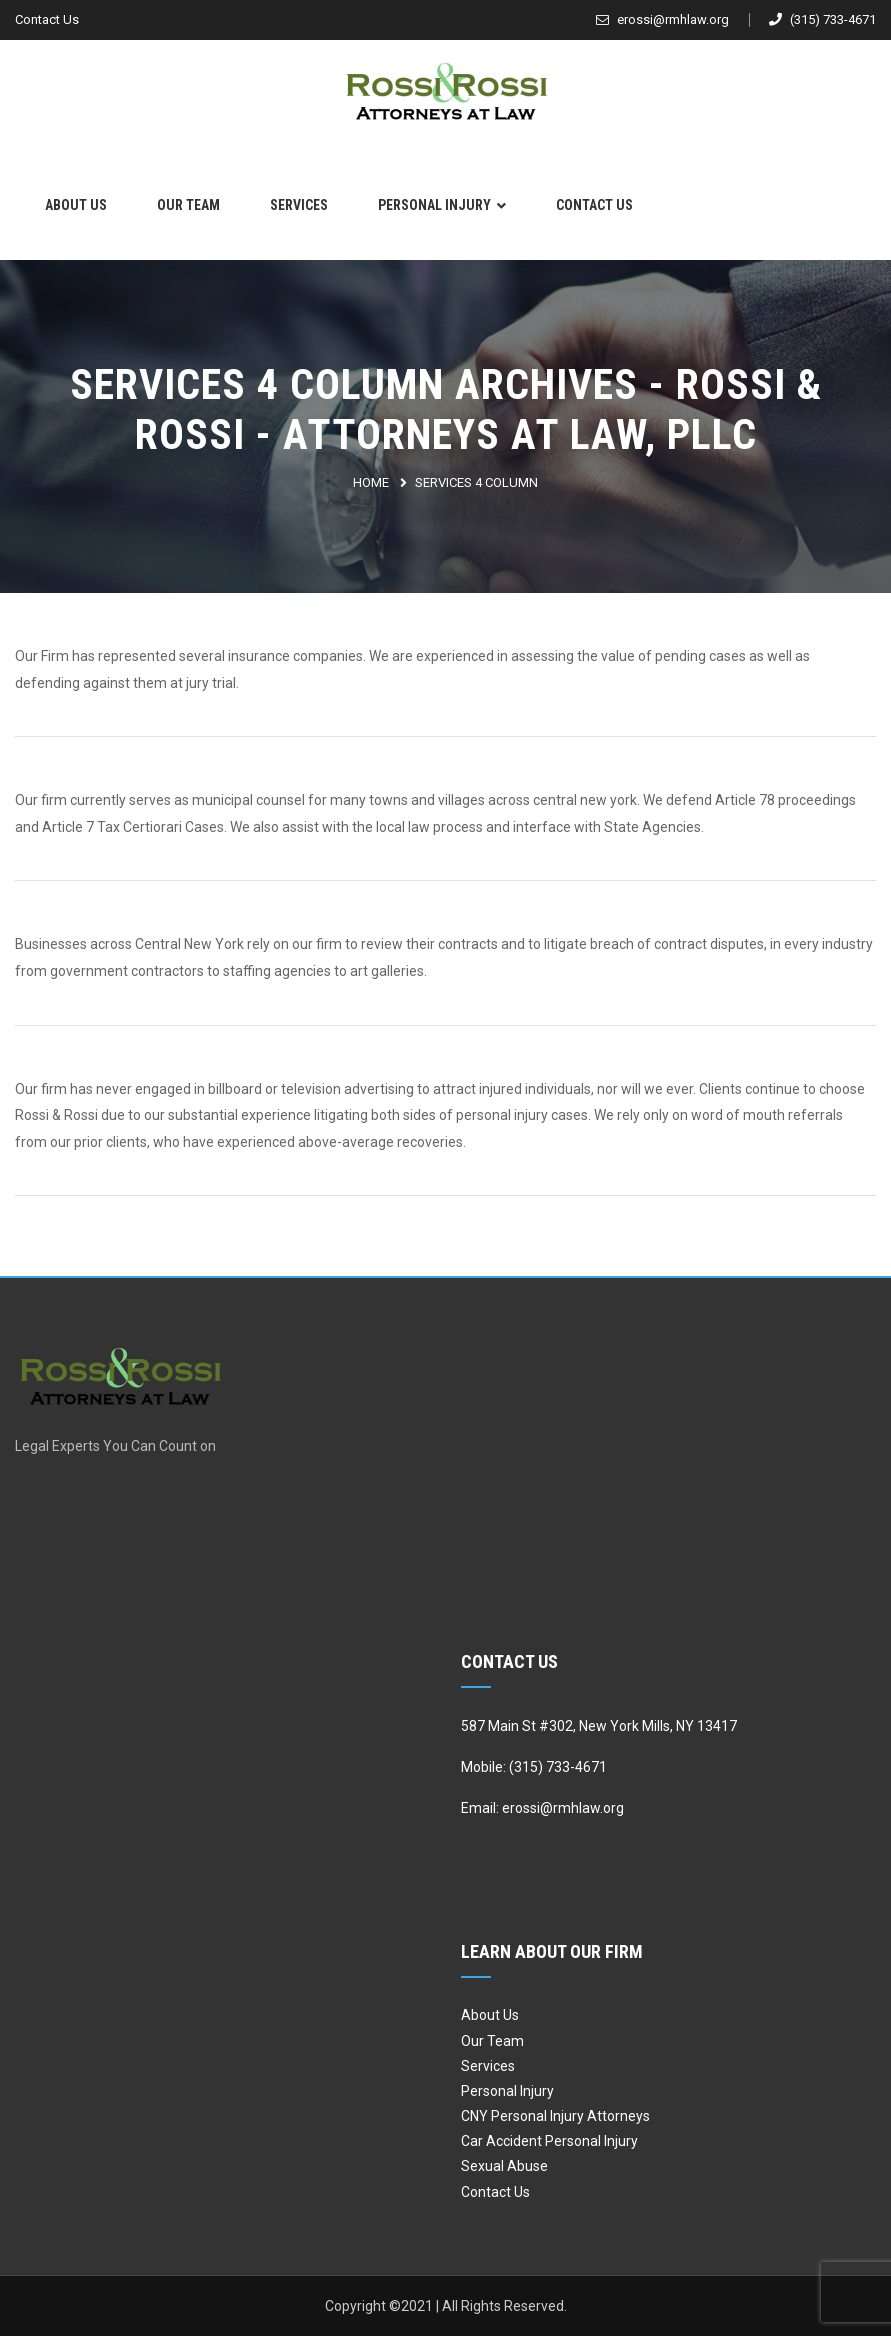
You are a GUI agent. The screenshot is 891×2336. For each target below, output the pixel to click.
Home (371, 482)
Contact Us (47, 19)
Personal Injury (434, 205)
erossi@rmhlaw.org (662, 19)
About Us (76, 205)
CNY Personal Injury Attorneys (555, 2116)
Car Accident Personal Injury (549, 2141)
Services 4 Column (476, 482)
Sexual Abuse (504, 2166)
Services (299, 205)
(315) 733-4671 (822, 19)
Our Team (188, 205)
